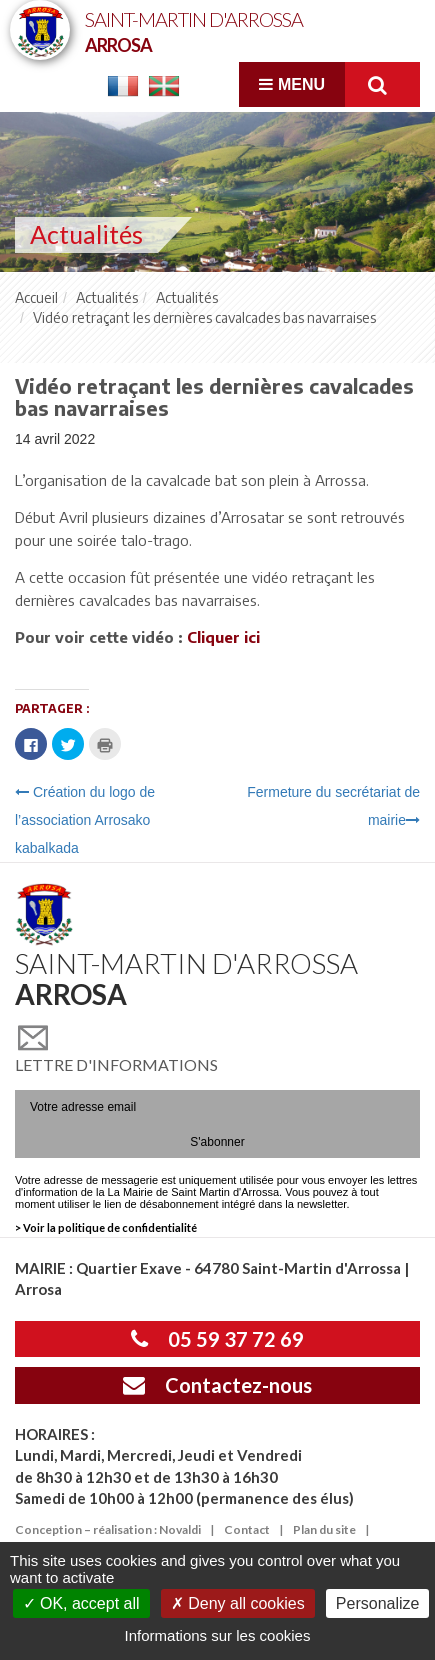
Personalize (378, 1603)
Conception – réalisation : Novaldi (108, 1529)
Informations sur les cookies (218, 1635)
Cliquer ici (223, 637)
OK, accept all (81, 1603)
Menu (292, 84)
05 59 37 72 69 (217, 1339)
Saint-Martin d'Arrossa (194, 30)
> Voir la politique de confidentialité (106, 1227)
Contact (247, 1529)
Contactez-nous (217, 1385)
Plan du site (324, 1529)
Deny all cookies (238, 1603)
